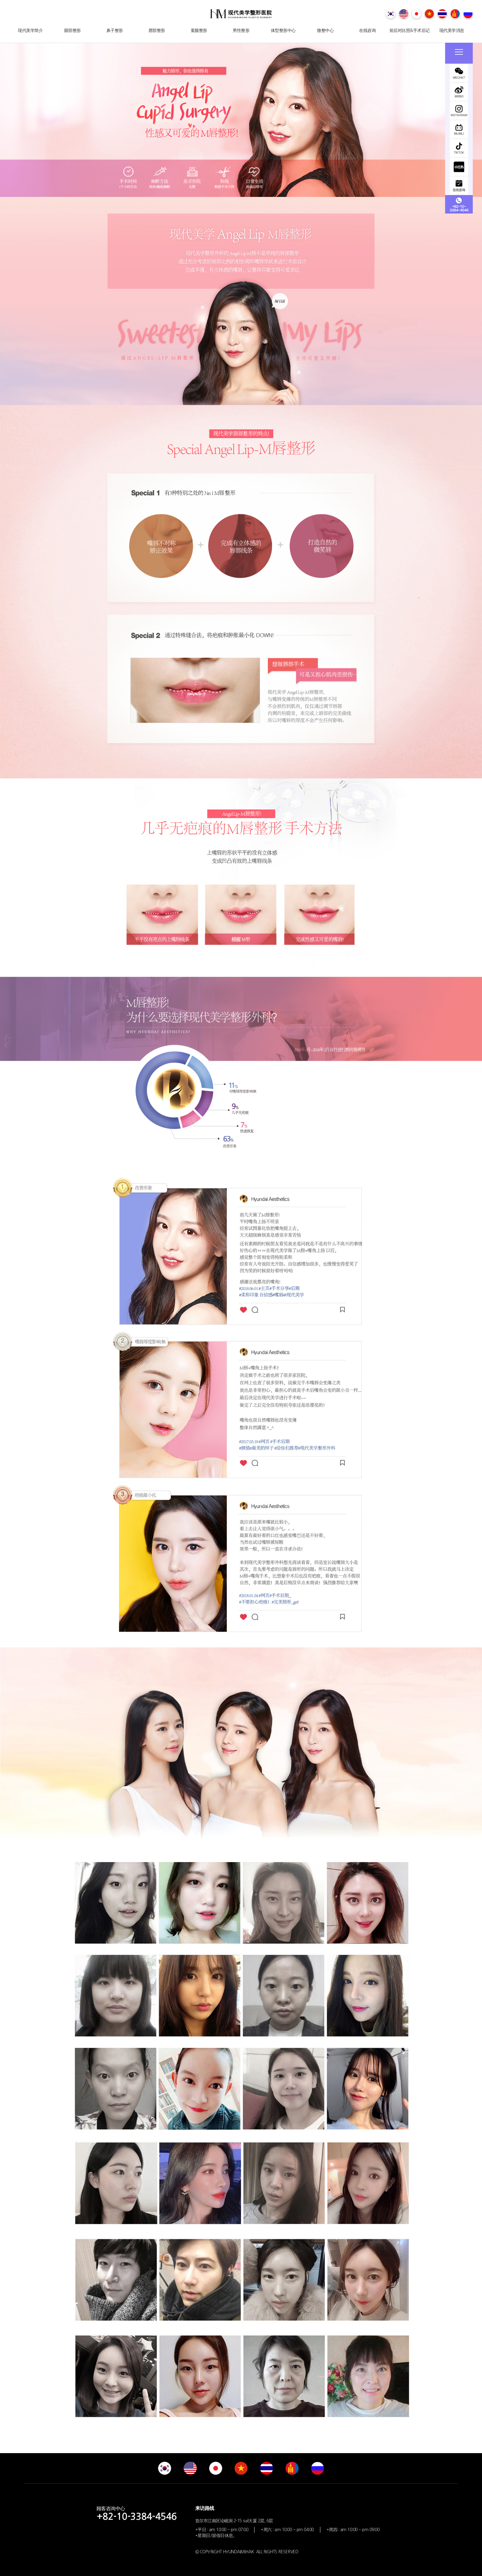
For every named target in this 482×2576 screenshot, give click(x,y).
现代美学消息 (451, 30)
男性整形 (241, 30)
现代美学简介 (30, 30)
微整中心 (325, 30)
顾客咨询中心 (137, 2513)
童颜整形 (199, 30)
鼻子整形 (114, 30)
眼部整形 (72, 30)
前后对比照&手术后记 (409, 30)
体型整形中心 (283, 30)
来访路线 (204, 2508)
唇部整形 (156, 30)
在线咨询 (367, 30)
